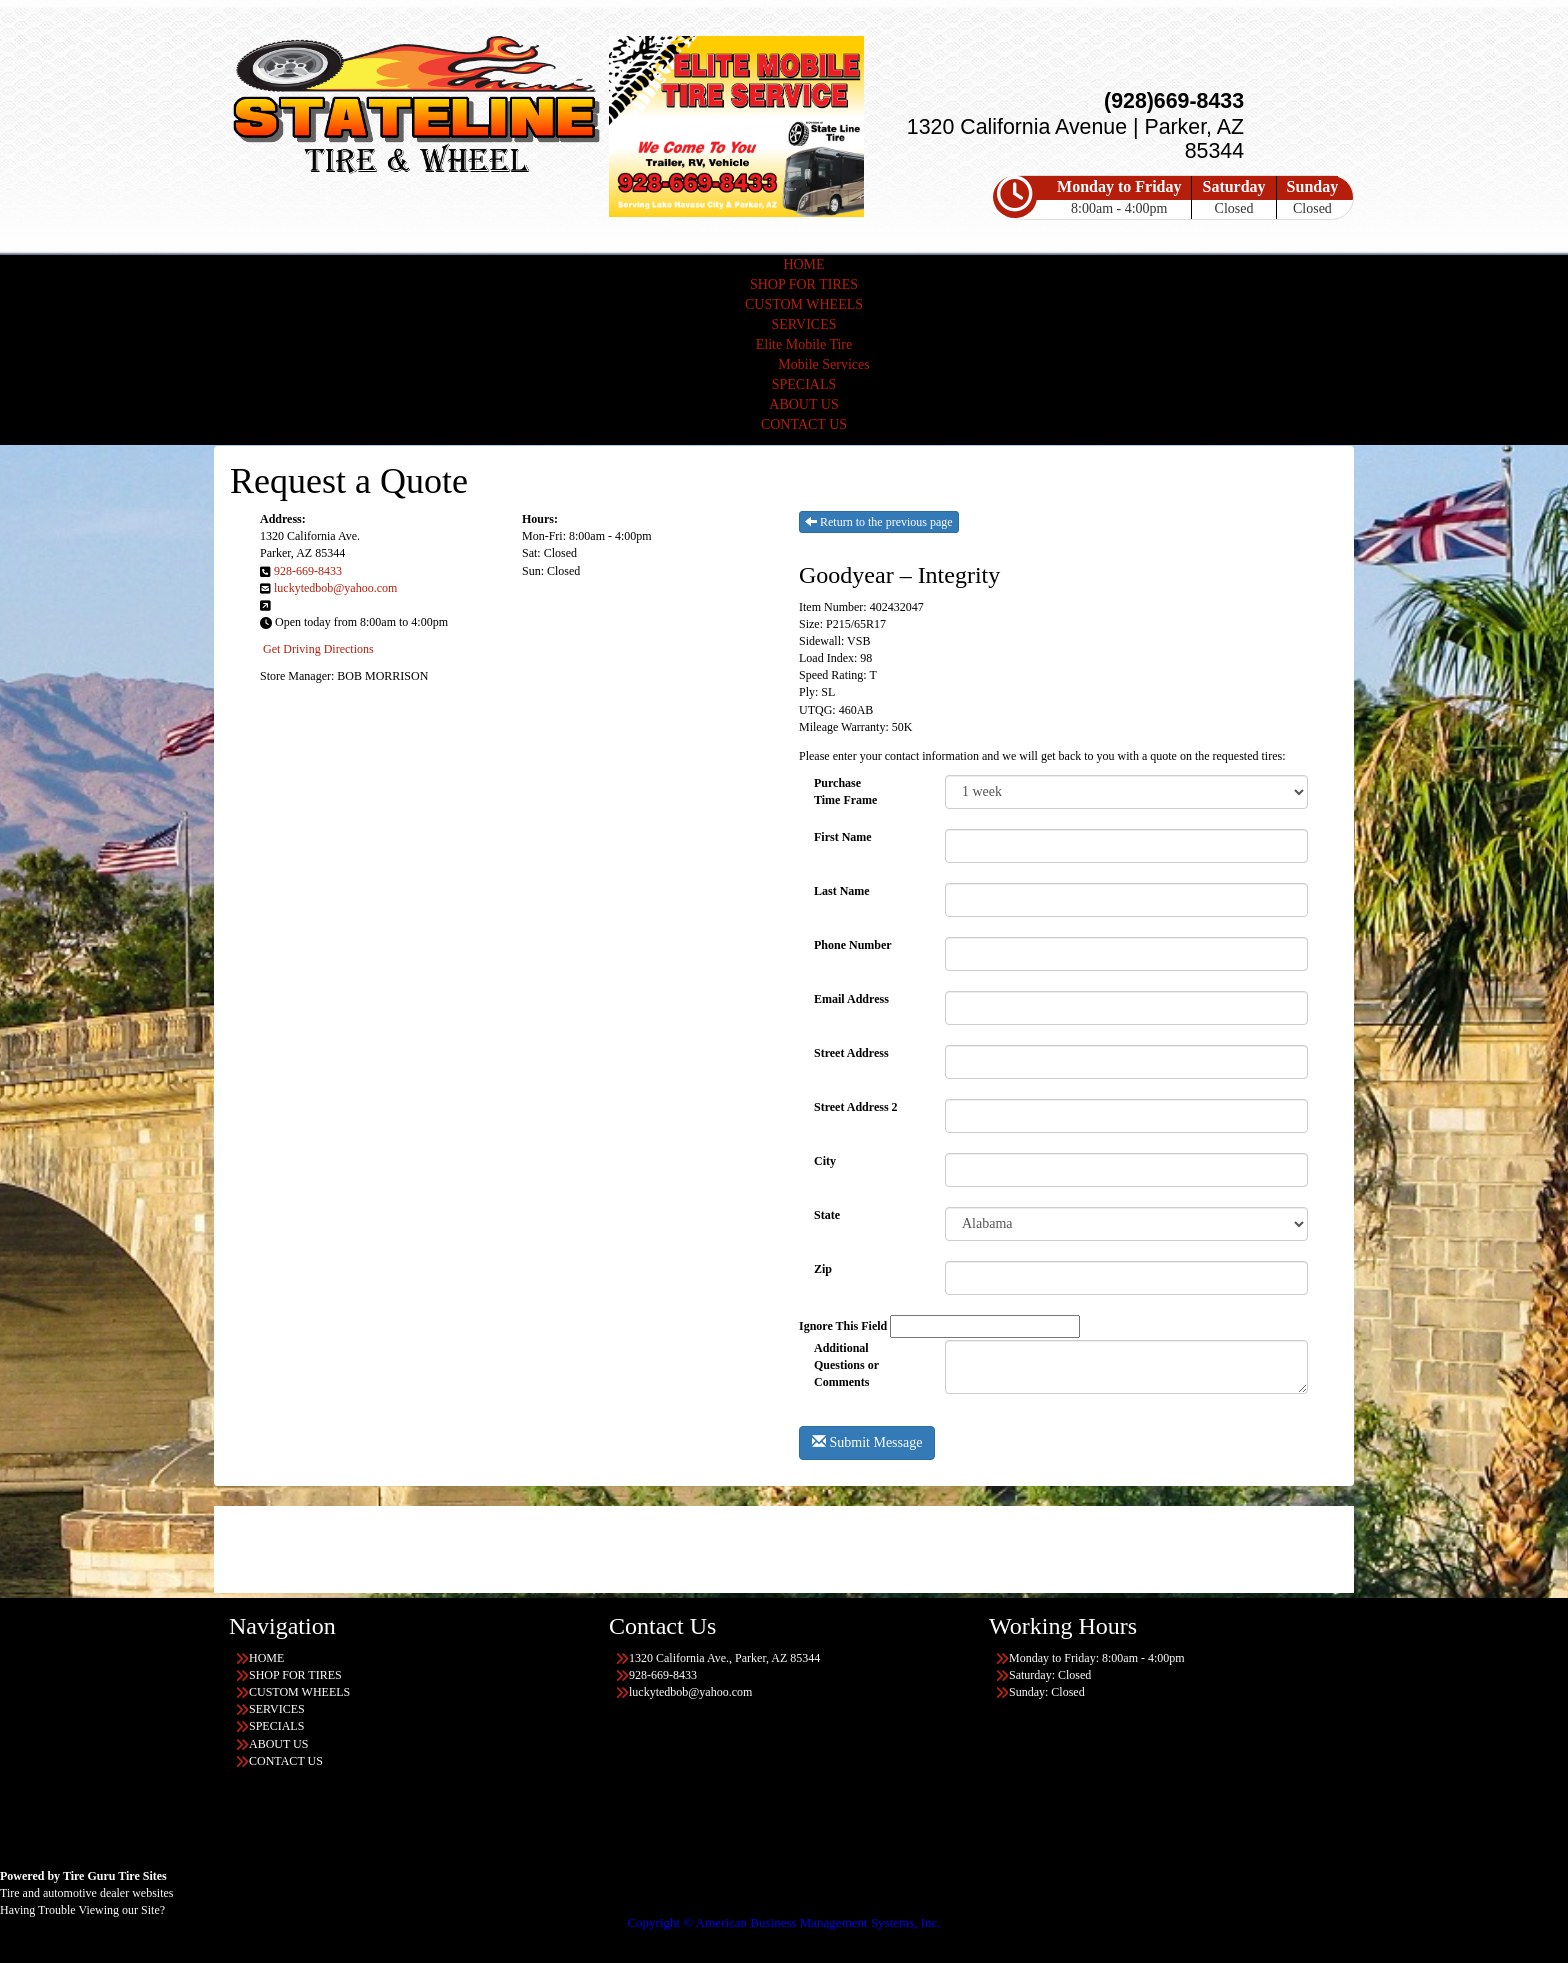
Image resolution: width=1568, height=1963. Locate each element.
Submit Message (867, 1442)
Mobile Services (823, 364)
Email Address (851, 999)
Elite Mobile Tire (804, 344)
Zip (823, 1269)
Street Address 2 (856, 1107)
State (827, 1215)
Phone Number (853, 945)
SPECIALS (804, 384)
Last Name (842, 891)
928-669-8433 (308, 571)
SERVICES (803, 324)
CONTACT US (804, 424)
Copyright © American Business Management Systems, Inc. (783, 1922)
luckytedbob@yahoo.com (335, 588)
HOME (803, 264)
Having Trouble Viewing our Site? (82, 1910)
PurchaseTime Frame (845, 791)
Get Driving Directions (318, 649)
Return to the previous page (879, 522)
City (825, 1161)
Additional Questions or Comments (846, 1357)
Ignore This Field (843, 1326)
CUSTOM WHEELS (804, 304)
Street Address (851, 1053)
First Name (843, 837)
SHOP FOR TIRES (804, 284)
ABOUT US (803, 404)
